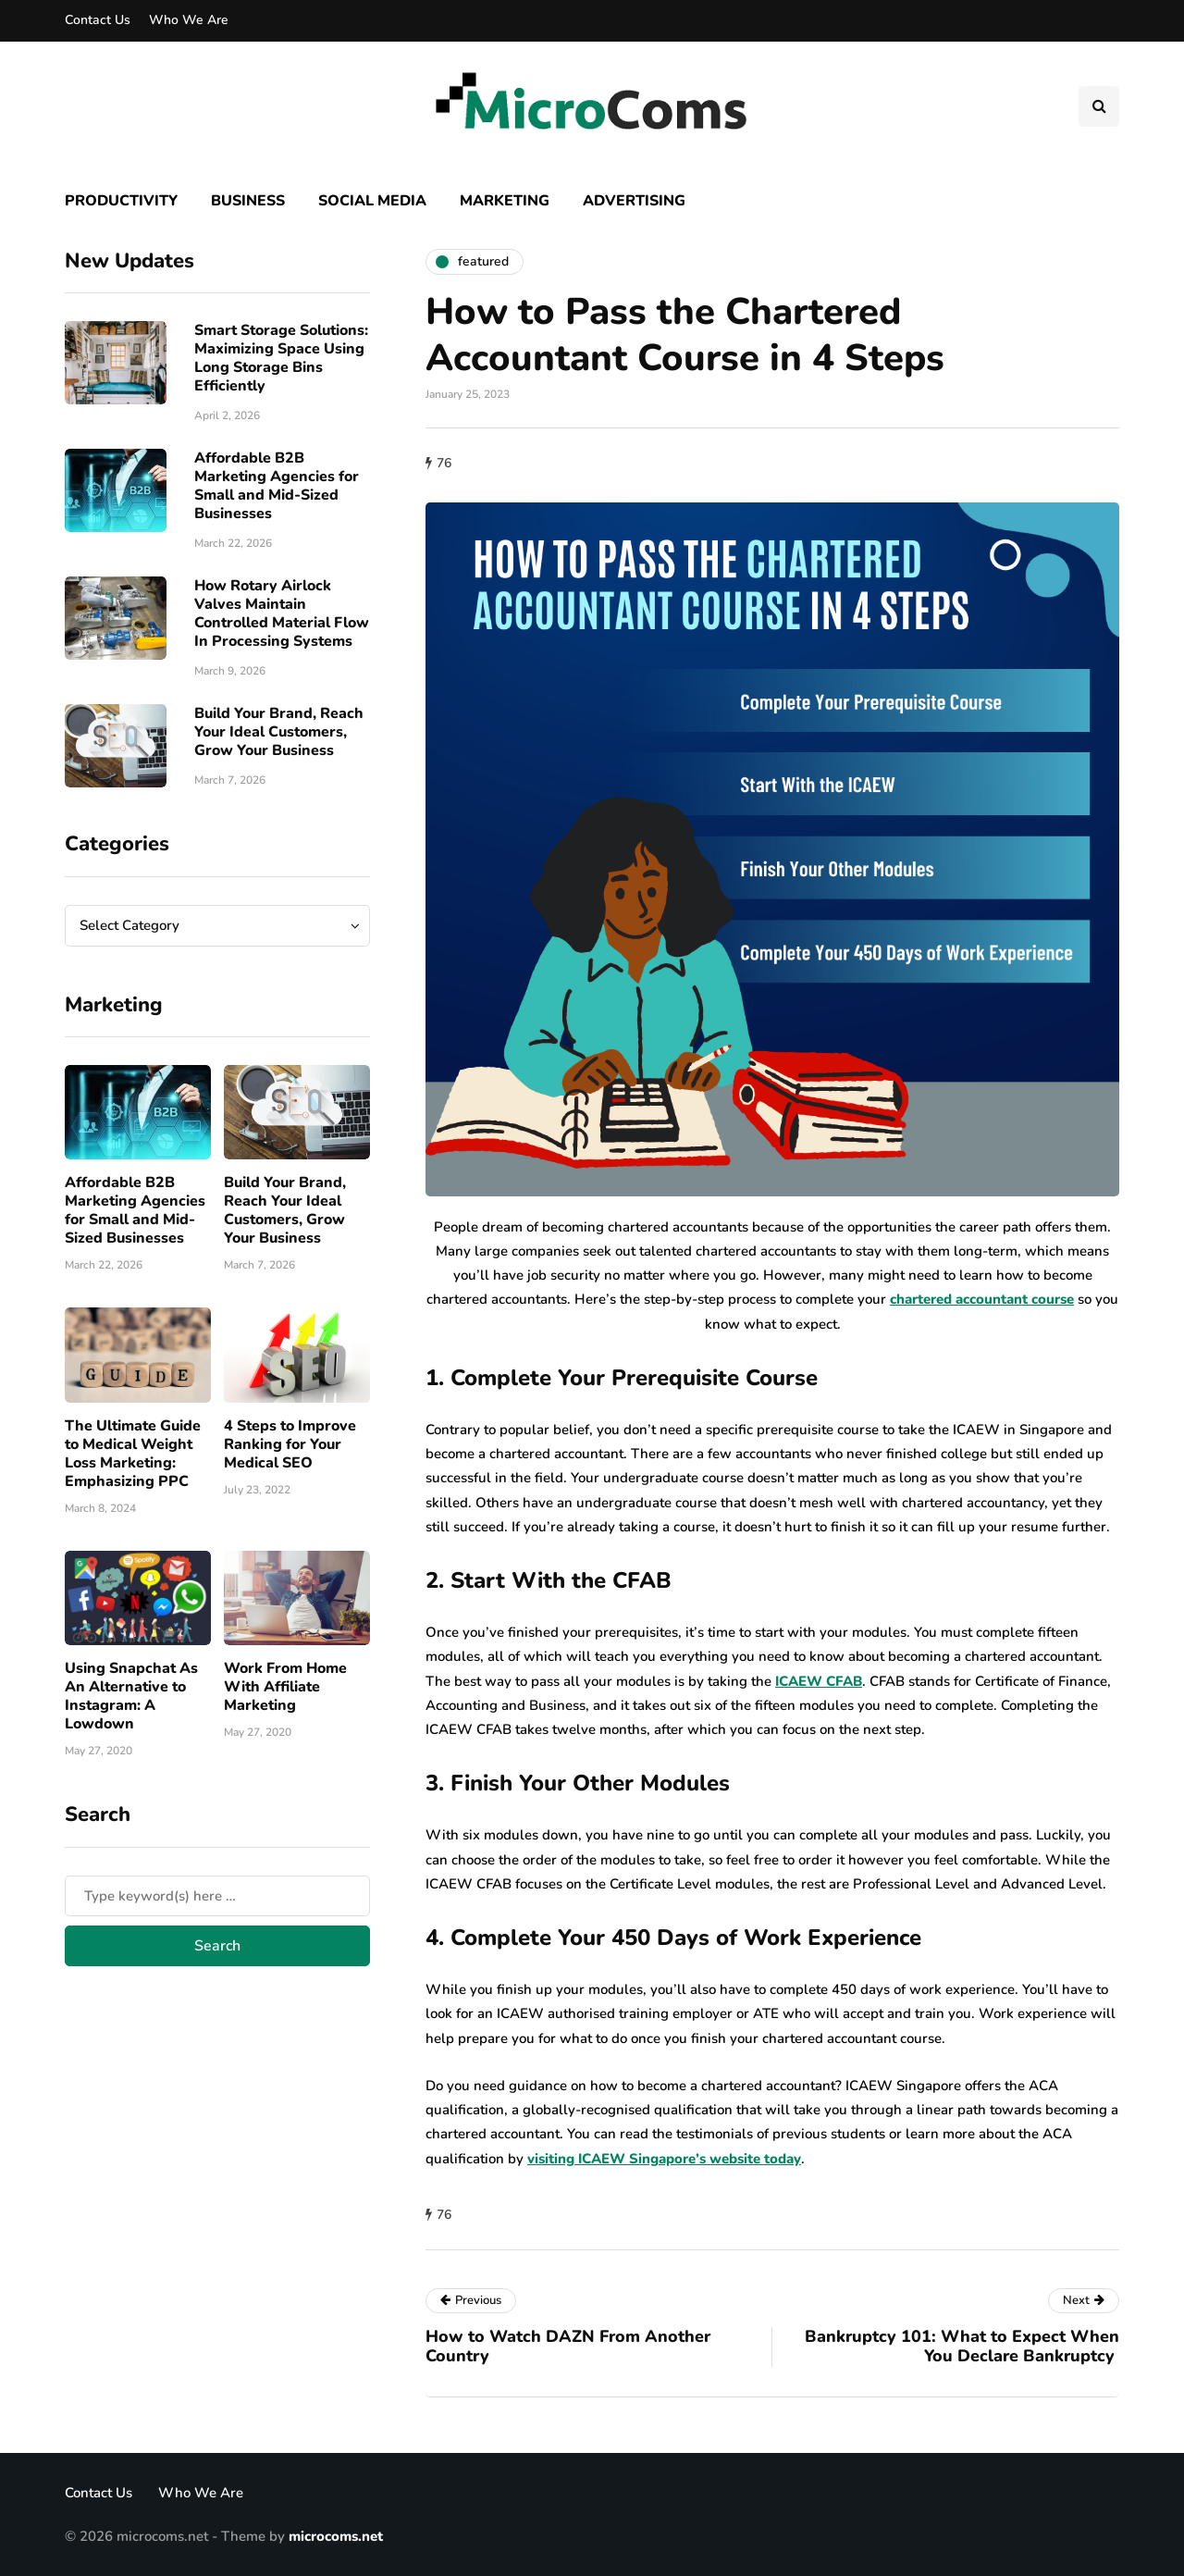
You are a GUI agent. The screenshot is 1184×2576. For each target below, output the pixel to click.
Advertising (634, 201)
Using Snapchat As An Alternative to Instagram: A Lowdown (131, 1696)
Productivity (121, 201)
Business (248, 201)
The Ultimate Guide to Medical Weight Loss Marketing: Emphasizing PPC (133, 1454)
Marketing (504, 201)
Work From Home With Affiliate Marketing (285, 1686)
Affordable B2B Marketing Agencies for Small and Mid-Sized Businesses (276, 486)
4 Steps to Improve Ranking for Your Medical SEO (290, 1444)
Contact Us (97, 20)
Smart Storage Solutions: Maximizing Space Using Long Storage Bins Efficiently (281, 358)
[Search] (217, 1896)
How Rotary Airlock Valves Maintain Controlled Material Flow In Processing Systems (281, 613)
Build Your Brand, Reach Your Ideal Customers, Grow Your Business (279, 732)
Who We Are (188, 20)
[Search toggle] (1099, 106)
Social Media (372, 201)
